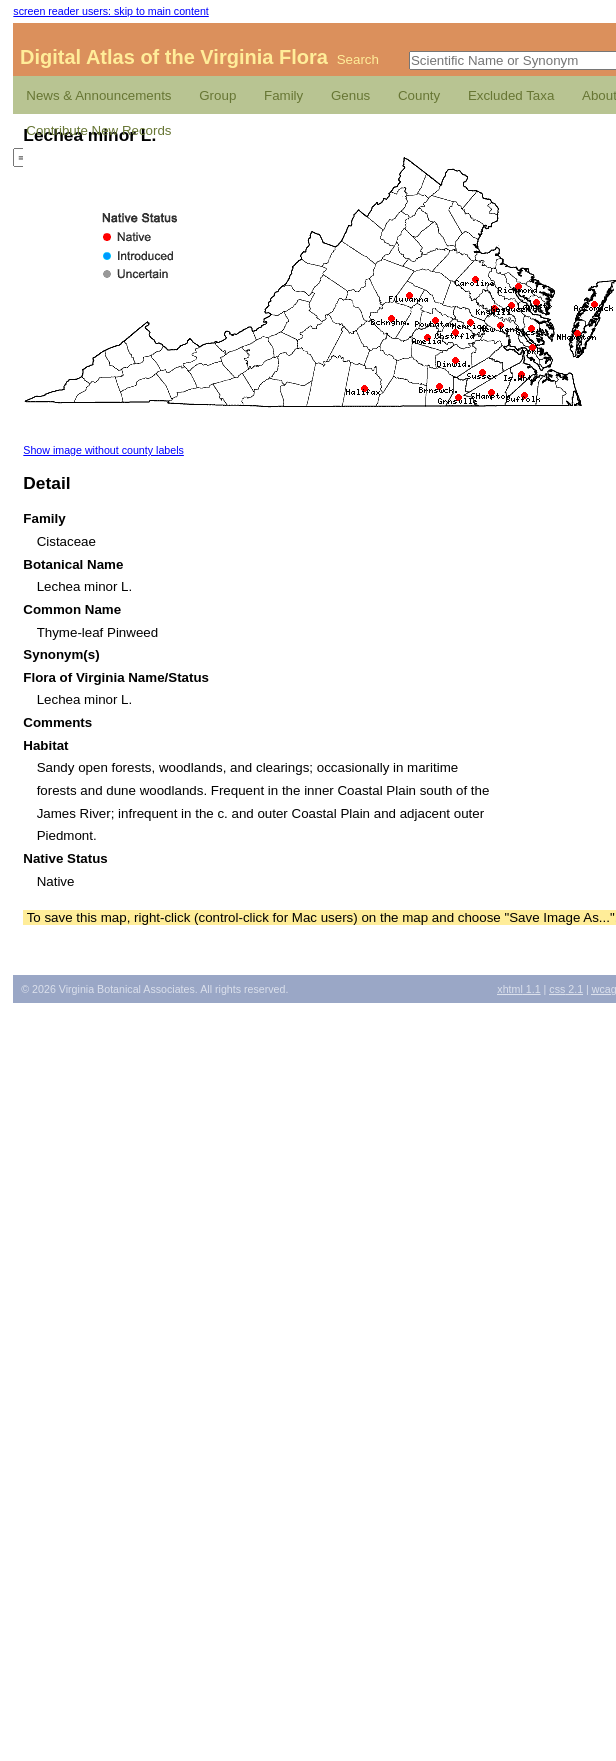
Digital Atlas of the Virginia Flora (174, 57)
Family (283, 95)
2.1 (566, 989)
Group (217, 95)
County (419, 95)
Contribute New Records (98, 130)
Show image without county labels (103, 450)
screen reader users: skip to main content (110, 11)
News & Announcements (98, 95)
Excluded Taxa (511, 95)
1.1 (518, 989)
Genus (350, 95)
